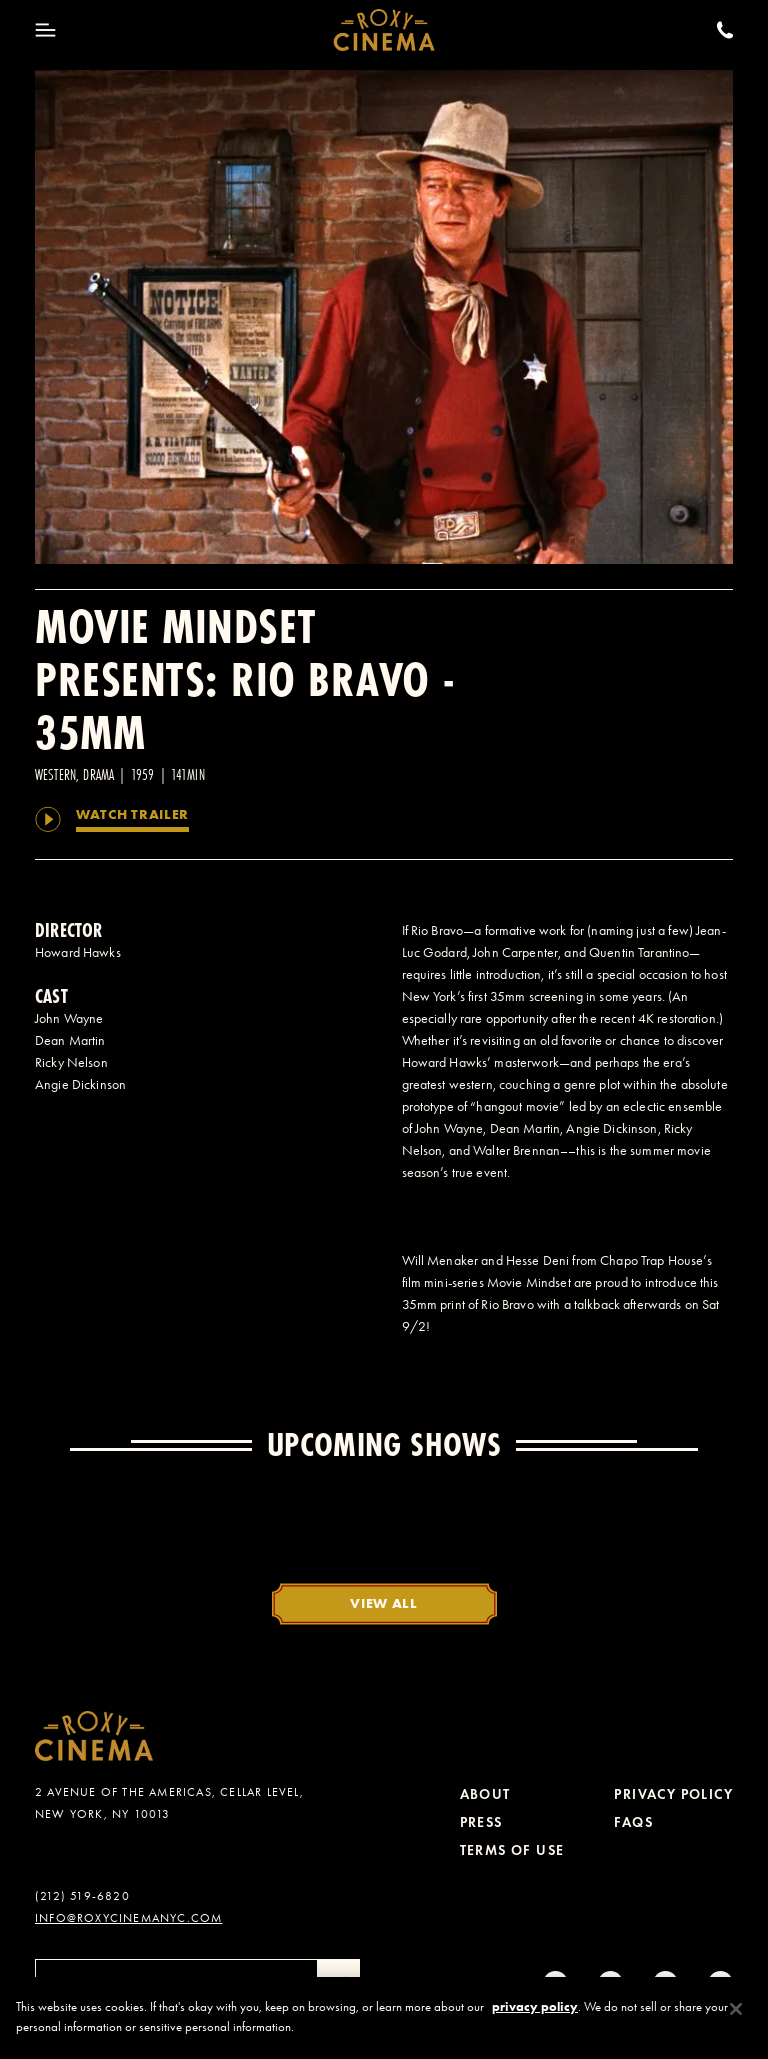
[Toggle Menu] (45, 30)
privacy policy (535, 2019)
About (485, 1794)
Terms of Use (512, 1850)
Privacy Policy (673, 1794)
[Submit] (339, 1984)
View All (384, 1603)
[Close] (736, 2022)
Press (481, 1822)
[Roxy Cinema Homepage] (384, 30)
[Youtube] (720, 1983)
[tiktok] (610, 1983)
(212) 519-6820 (82, 1896)
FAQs (633, 1822)
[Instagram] (555, 1983)
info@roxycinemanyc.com (128, 1918)
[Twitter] (665, 1983)
